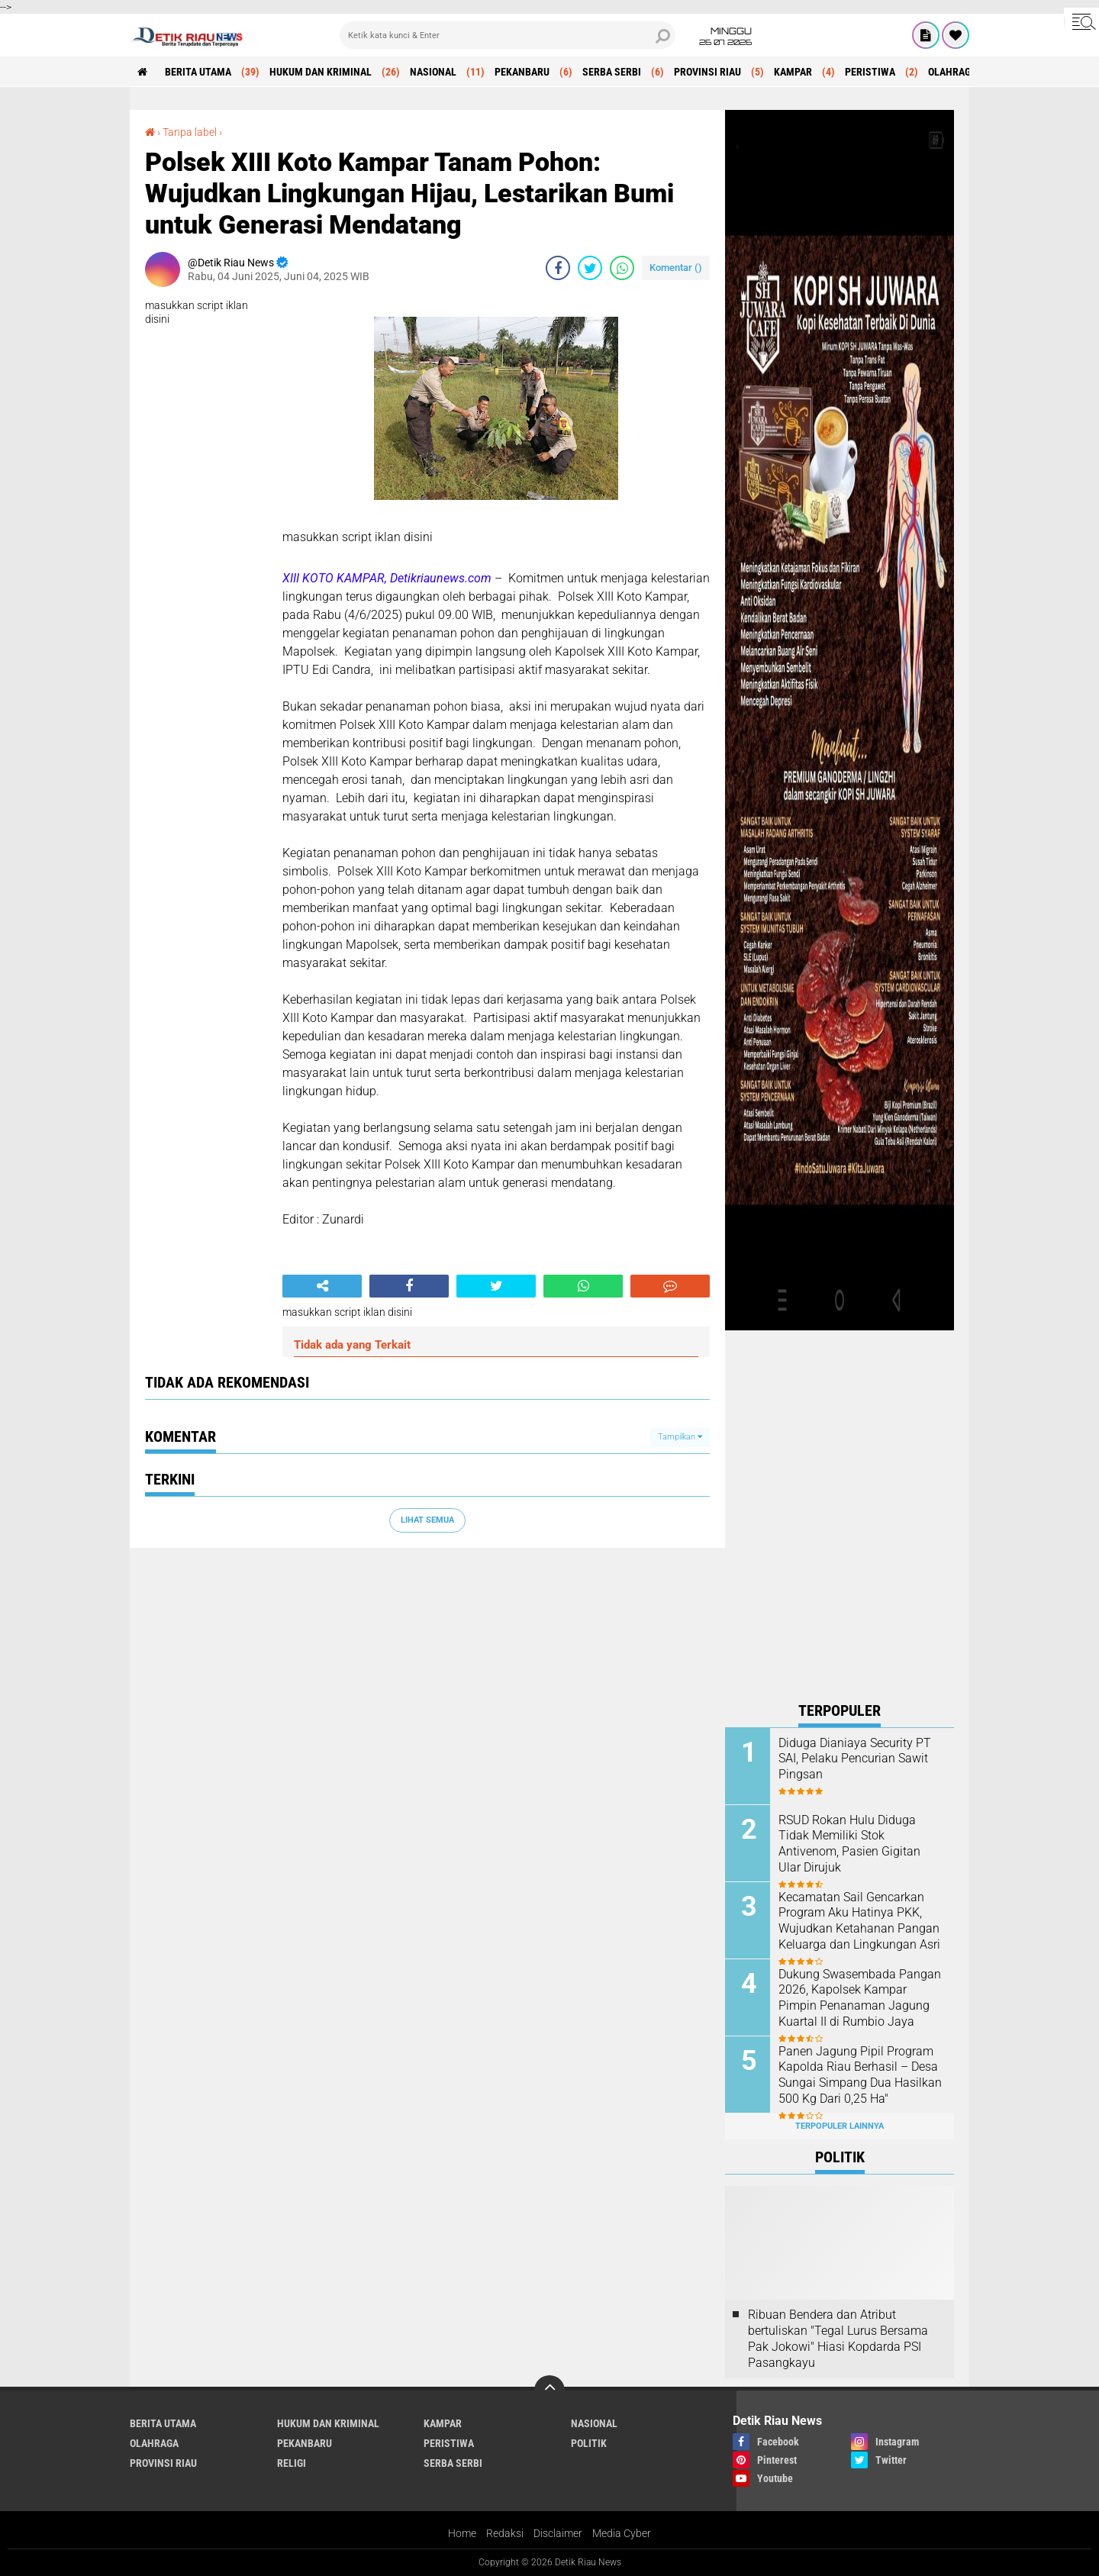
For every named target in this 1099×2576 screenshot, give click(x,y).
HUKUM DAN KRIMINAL (320, 72)
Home (462, 2533)
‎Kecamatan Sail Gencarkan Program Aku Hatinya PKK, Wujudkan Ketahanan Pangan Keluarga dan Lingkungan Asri (859, 1921)
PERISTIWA (870, 72)
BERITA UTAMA (198, 72)
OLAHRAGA (952, 72)
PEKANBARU (522, 72)
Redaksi (505, 2533)
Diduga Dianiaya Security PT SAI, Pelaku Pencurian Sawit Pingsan (854, 1759)
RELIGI (291, 2463)
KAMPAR (793, 72)
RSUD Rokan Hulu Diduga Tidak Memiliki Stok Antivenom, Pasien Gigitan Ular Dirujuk (849, 1844)
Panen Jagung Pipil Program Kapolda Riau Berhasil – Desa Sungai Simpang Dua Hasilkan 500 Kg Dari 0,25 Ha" (860, 2075)
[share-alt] (322, 1286)
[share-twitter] (590, 268)
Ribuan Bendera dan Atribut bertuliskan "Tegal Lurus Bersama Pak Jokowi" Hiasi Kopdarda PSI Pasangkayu (838, 2338)
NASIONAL (433, 72)
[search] (507, 35)
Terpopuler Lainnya (839, 2126)
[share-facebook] (558, 268)
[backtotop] (549, 2390)
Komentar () (675, 267)
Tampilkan (680, 1437)
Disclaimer (557, 2533)
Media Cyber (621, 2533)
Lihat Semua (427, 1520)
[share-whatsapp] (622, 268)
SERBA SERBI (611, 72)
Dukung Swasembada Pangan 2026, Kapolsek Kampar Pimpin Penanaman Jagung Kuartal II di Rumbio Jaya (859, 1998)
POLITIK (589, 2443)
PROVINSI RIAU (707, 72)
